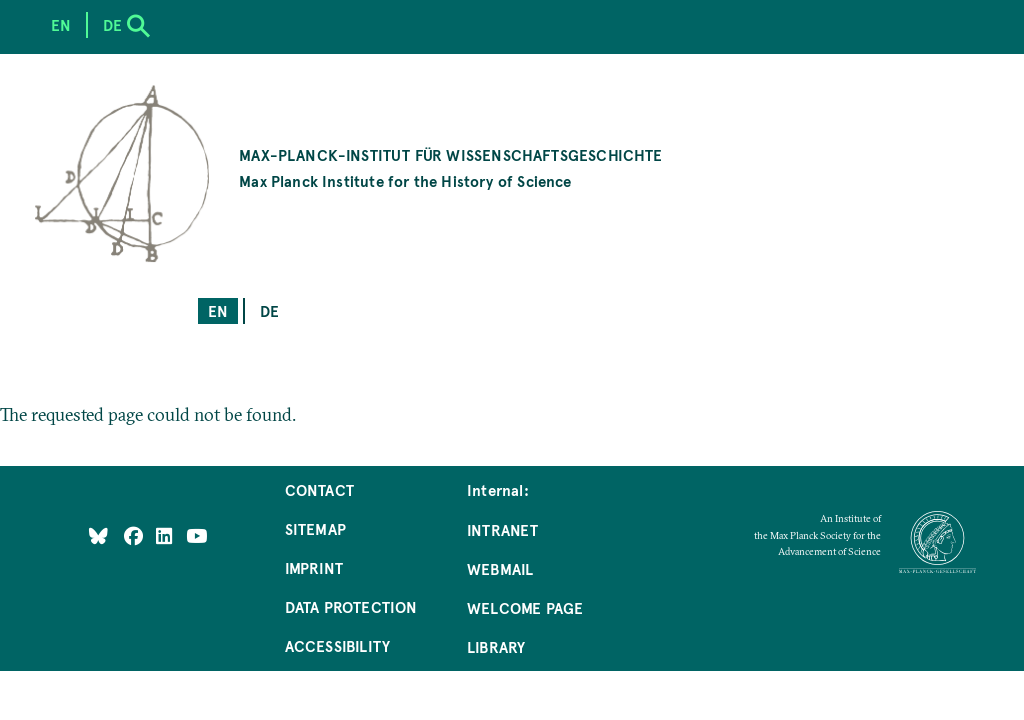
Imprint (314, 567)
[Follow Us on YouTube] (196, 535)
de (269, 310)
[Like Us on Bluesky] (98, 535)
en (218, 310)
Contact (319, 489)
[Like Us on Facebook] (135, 535)
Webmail (500, 568)
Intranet (502, 529)
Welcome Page (525, 607)
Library (496, 646)
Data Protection (351, 606)
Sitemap (315, 528)
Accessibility (337, 645)
